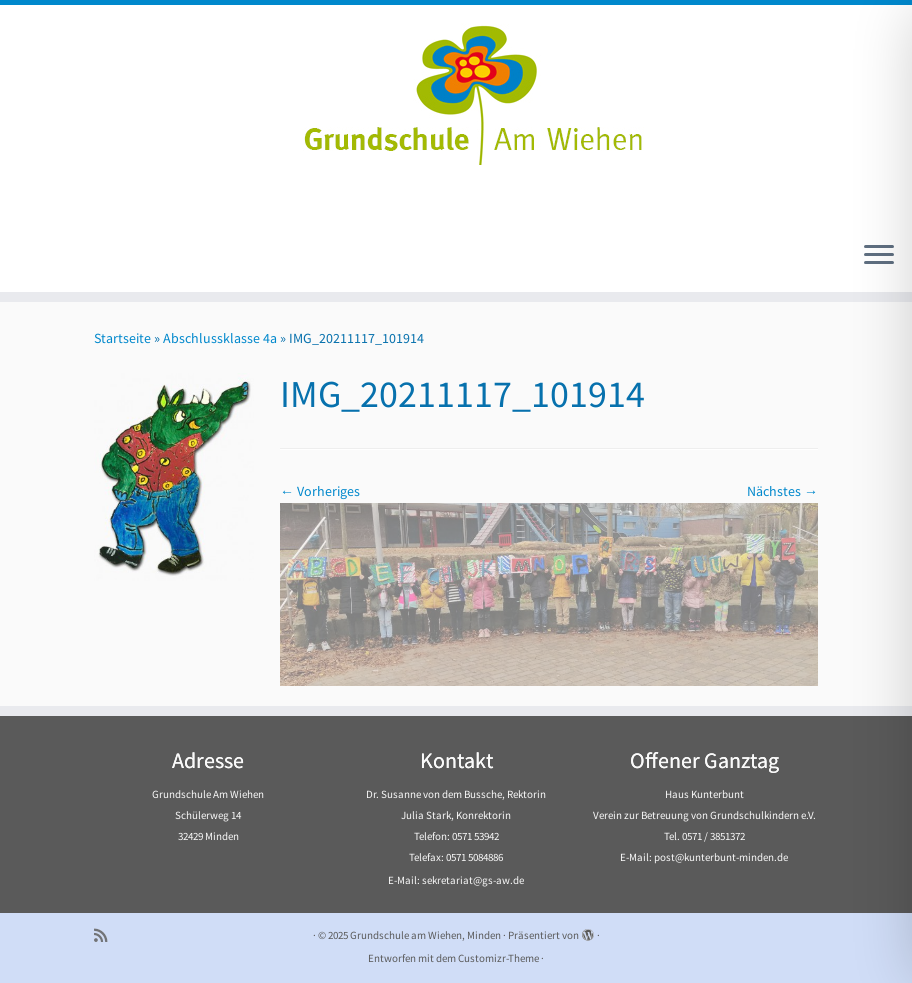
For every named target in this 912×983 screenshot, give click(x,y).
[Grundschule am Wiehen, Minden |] (456, 90)
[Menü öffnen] (879, 256)
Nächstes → (782, 491)
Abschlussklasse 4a (220, 338)
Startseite (122, 338)
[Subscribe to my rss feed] (107, 935)
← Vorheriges (320, 491)
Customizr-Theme (498, 958)
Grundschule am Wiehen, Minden (425, 935)
